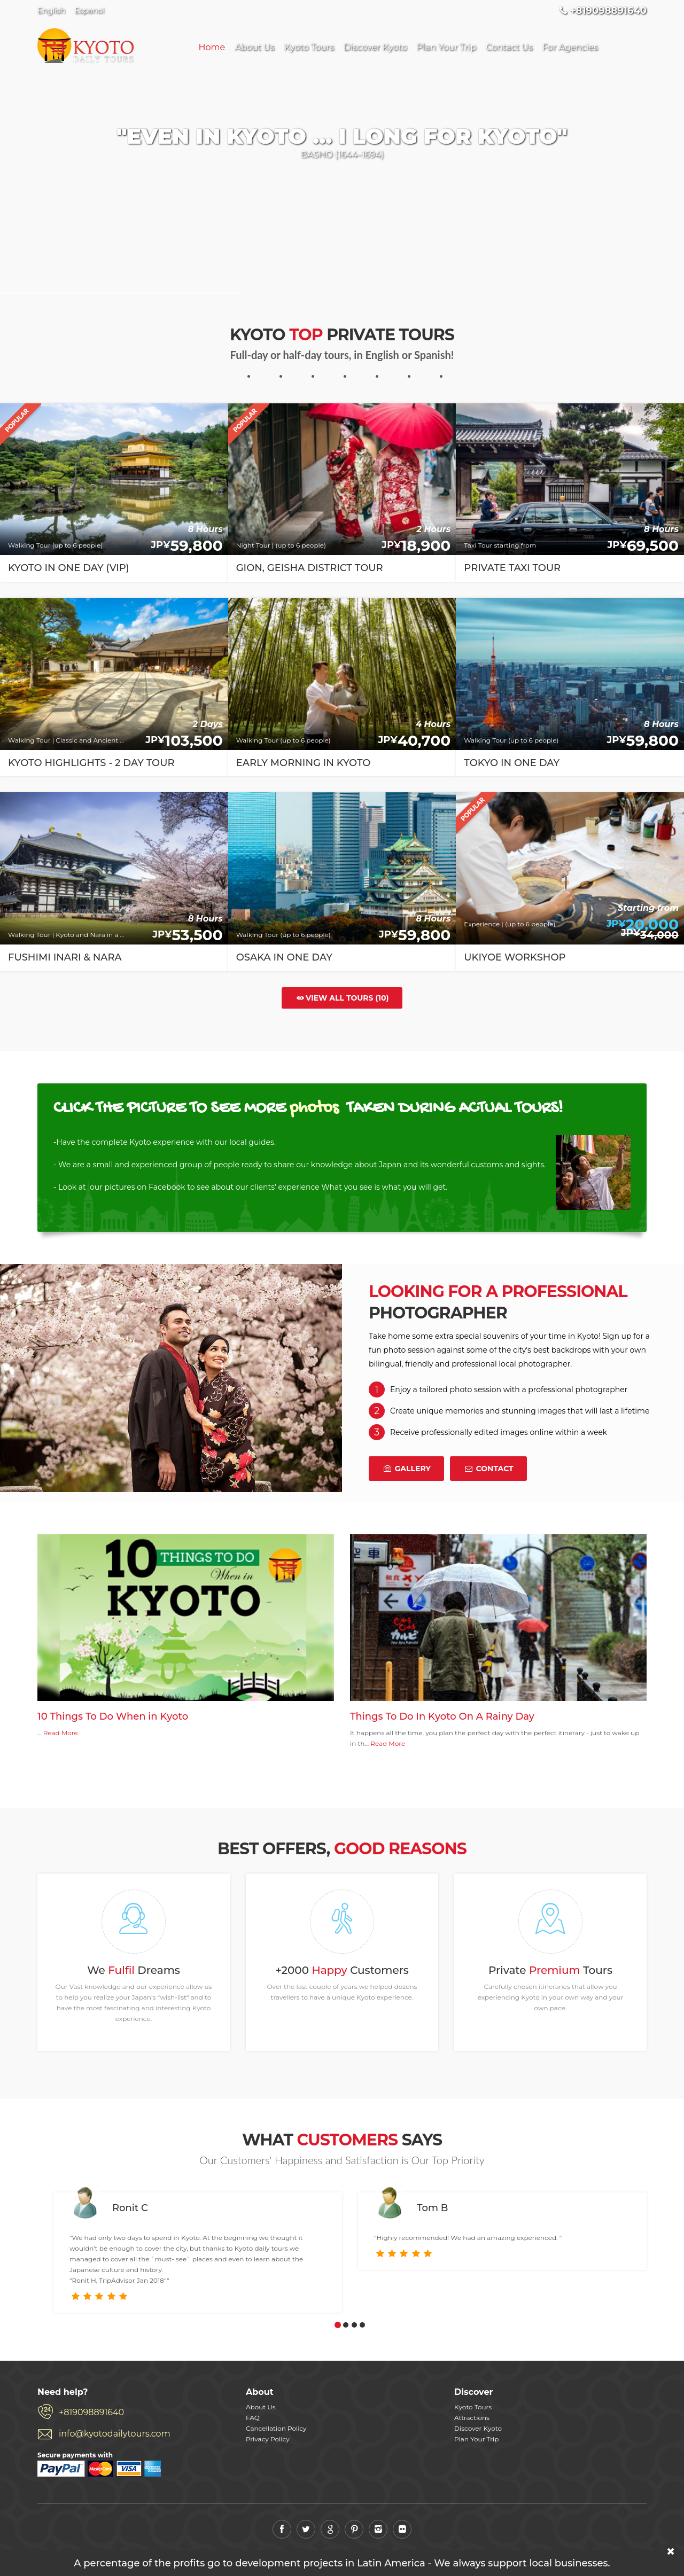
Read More (60, 1733)
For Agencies (570, 47)
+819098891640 (91, 2412)
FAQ (253, 2418)
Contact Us (509, 47)
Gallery (406, 1468)
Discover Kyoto (375, 47)
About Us (254, 47)
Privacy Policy (268, 2439)
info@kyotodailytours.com (114, 2434)
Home (212, 47)
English (51, 10)
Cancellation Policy (276, 2428)
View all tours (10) (341, 998)
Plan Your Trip (446, 47)
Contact (488, 1468)
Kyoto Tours (309, 47)
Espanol (89, 10)
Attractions (471, 2418)
